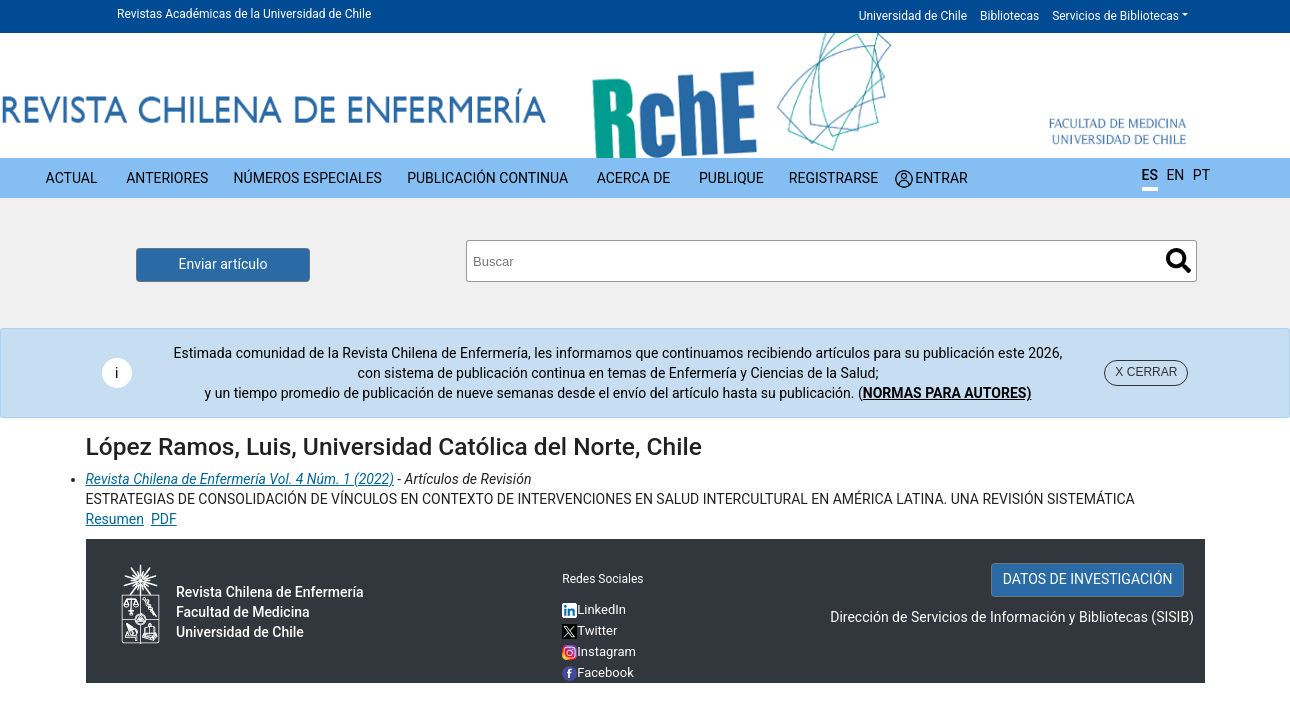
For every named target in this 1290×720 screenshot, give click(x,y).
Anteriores (167, 178)
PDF (164, 519)
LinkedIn (601, 609)
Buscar (1178, 260)
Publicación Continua (487, 178)
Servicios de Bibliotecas (1115, 16)
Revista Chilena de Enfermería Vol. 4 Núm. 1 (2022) (240, 479)
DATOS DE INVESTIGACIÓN (1088, 579)
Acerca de (634, 178)
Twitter (589, 630)
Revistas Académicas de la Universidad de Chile (244, 14)
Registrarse (833, 178)
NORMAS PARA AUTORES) (947, 393)
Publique (731, 178)
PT (1201, 175)
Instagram (599, 651)
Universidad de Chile (913, 16)
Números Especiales (308, 178)
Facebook (605, 672)
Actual (72, 178)
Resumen (115, 519)
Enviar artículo (223, 264)
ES (1150, 175)
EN (1175, 175)
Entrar (941, 178)
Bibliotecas (1009, 16)
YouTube (602, 693)
